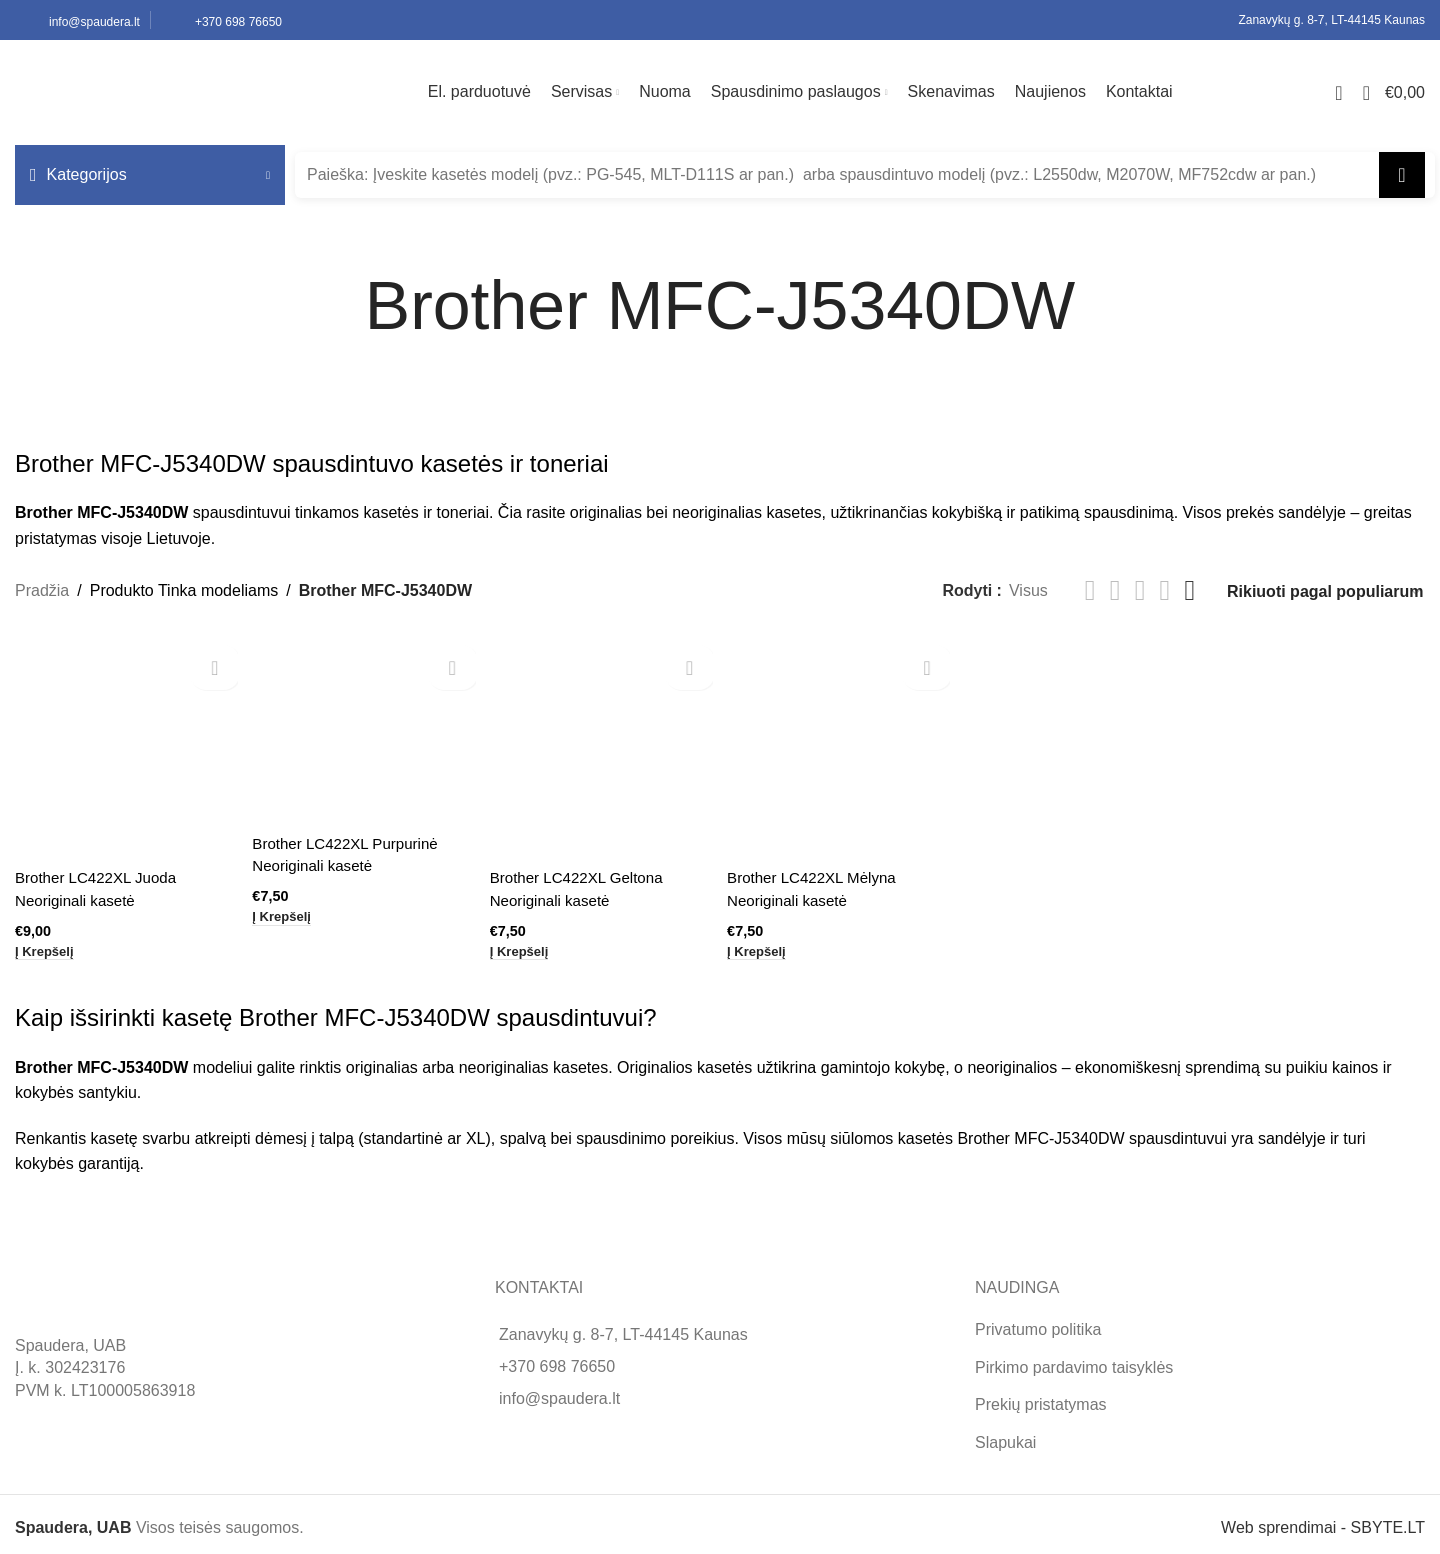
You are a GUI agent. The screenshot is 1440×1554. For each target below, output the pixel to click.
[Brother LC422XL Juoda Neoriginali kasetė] (124, 744)
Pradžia (42, 590)
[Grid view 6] (1189, 590)
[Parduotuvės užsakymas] (1325, 591)
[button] (47, 947)
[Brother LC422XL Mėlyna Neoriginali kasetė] (839, 744)
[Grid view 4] (1165, 590)
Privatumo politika (1038, 1323)
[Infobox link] (77, 20)
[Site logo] (140, 91)
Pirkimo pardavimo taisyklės (1074, 1360)
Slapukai (1005, 1435)
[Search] (865, 175)
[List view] (1090, 590)
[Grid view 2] (1115, 590)
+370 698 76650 (557, 1360)
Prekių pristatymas (1041, 1397)
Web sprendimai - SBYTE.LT (1323, 1520)
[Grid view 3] (1140, 590)
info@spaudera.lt (559, 1392)
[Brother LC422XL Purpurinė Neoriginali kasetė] (362, 727)
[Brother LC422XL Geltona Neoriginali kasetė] (601, 744)
